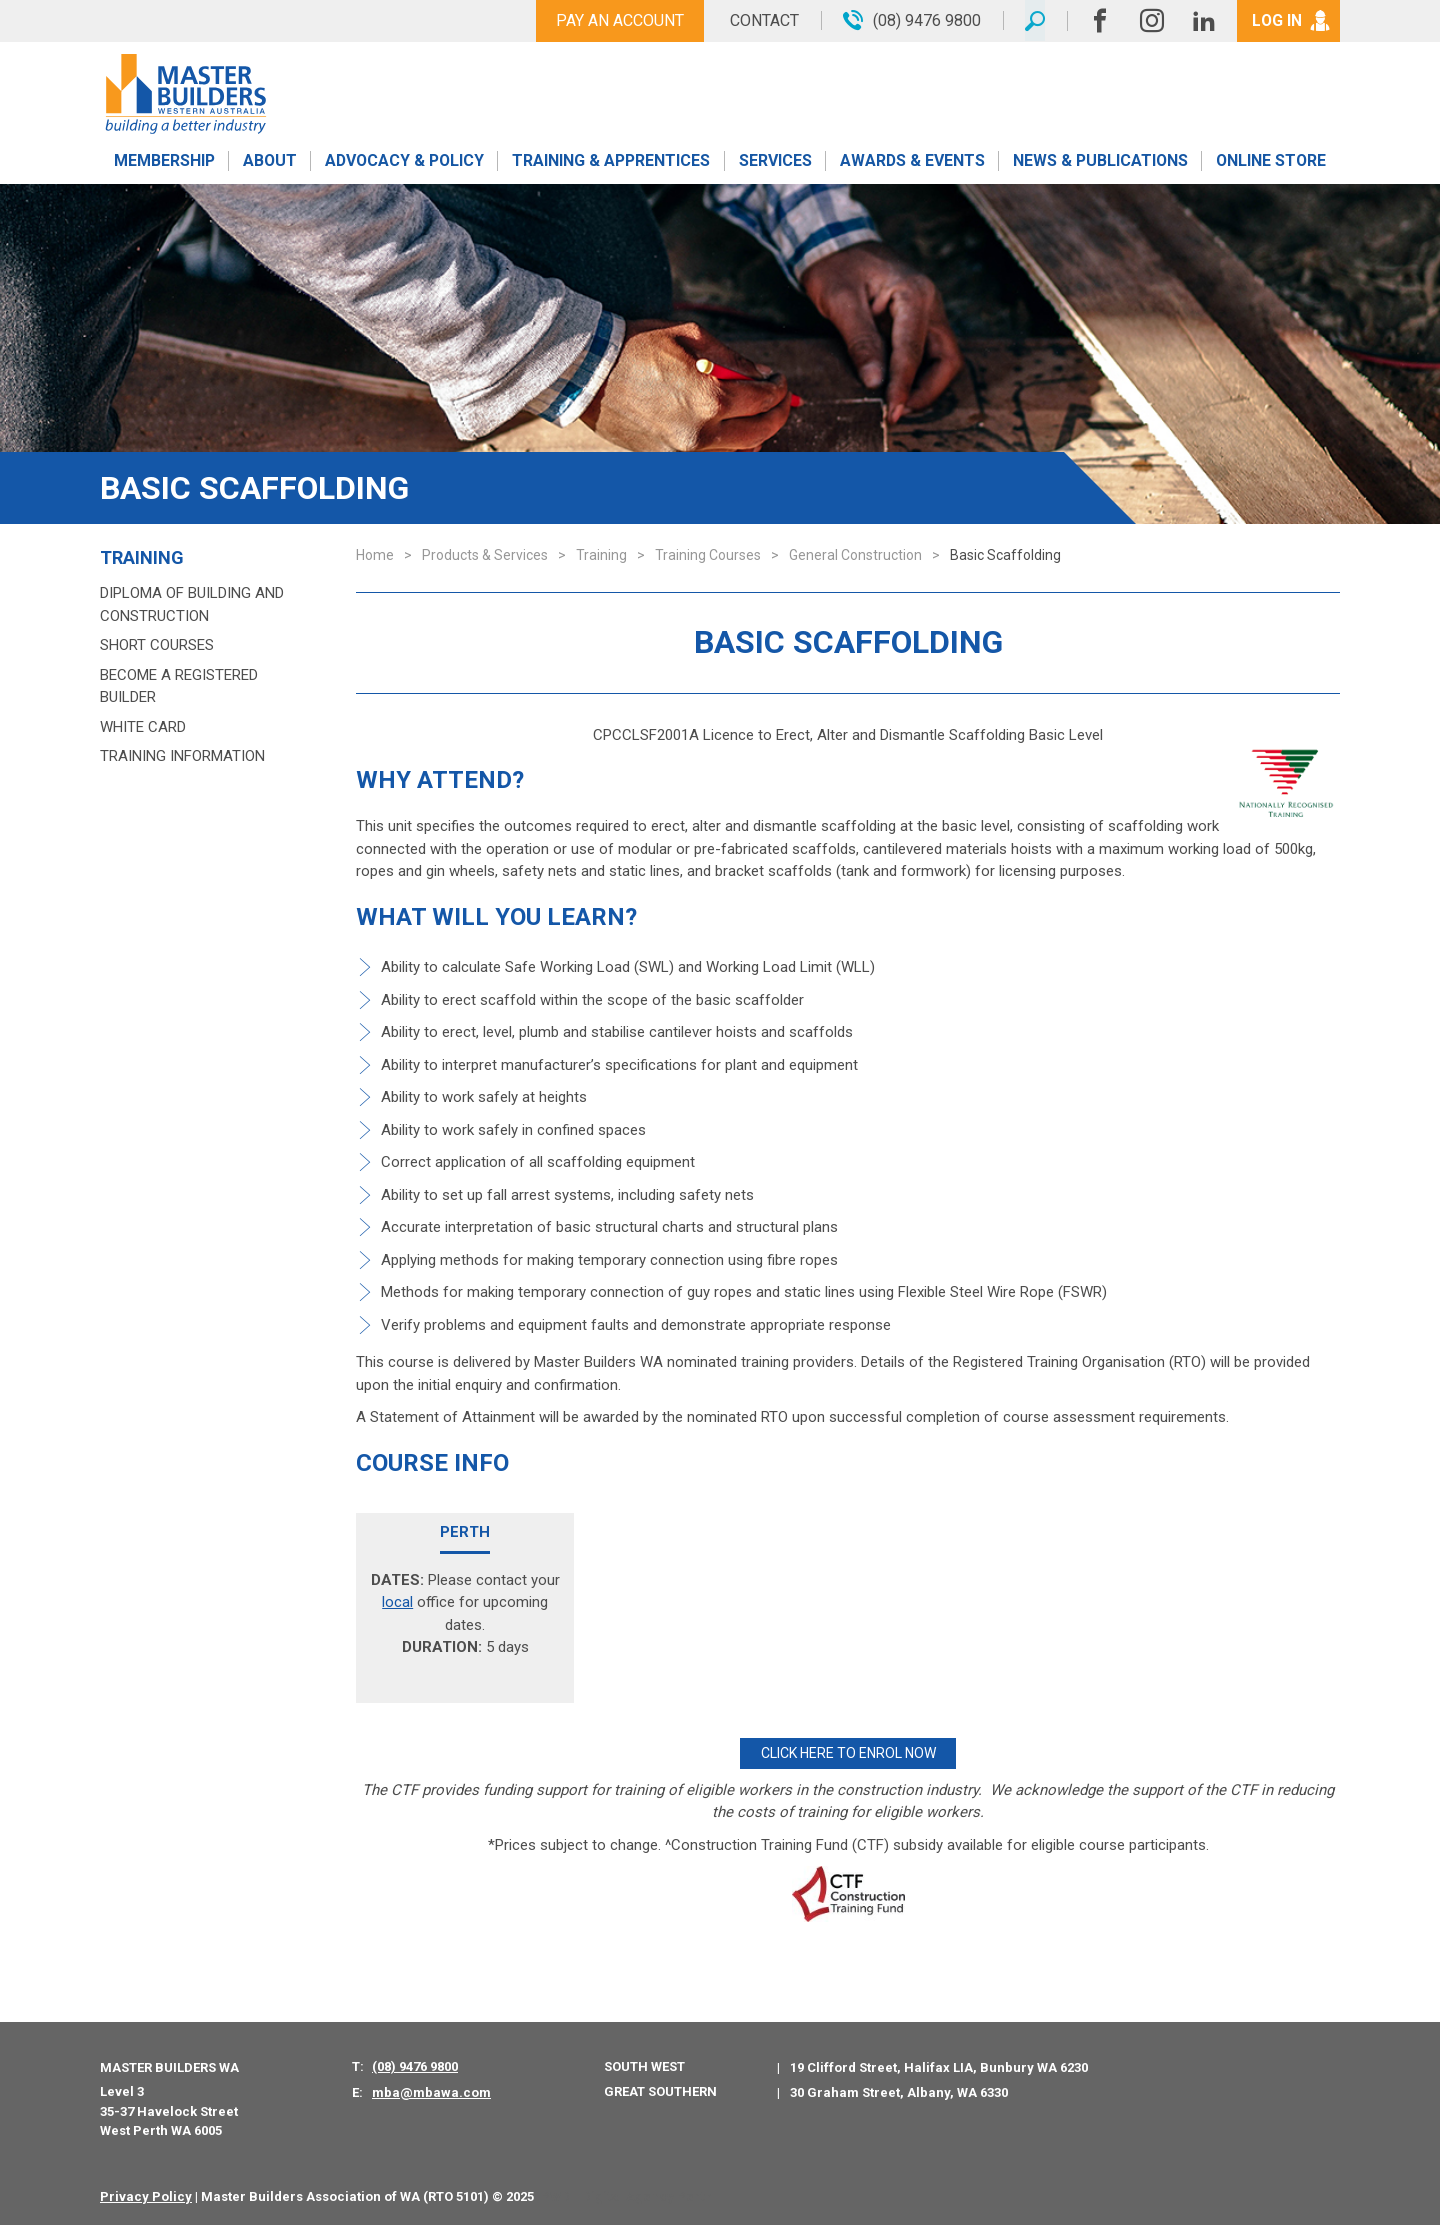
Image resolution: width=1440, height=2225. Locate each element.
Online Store (1271, 162)
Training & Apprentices (613, 162)
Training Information (182, 756)
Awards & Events (912, 162)
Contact (762, 20)
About (269, 162)
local (397, 1602)
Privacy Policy (146, 2194)
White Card (143, 727)
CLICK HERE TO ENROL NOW (848, 1753)
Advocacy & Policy (404, 162)
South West (644, 2065)
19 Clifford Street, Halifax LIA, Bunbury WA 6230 (939, 2066)
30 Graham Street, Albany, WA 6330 (899, 2091)
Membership (164, 162)
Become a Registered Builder (179, 686)
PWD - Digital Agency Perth (626, 2194)
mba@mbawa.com (431, 2091)
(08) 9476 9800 (415, 2065)
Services (775, 162)
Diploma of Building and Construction (192, 604)
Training (142, 558)
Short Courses (157, 645)
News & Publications (1099, 162)
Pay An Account (618, 20)
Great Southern (660, 2090)
